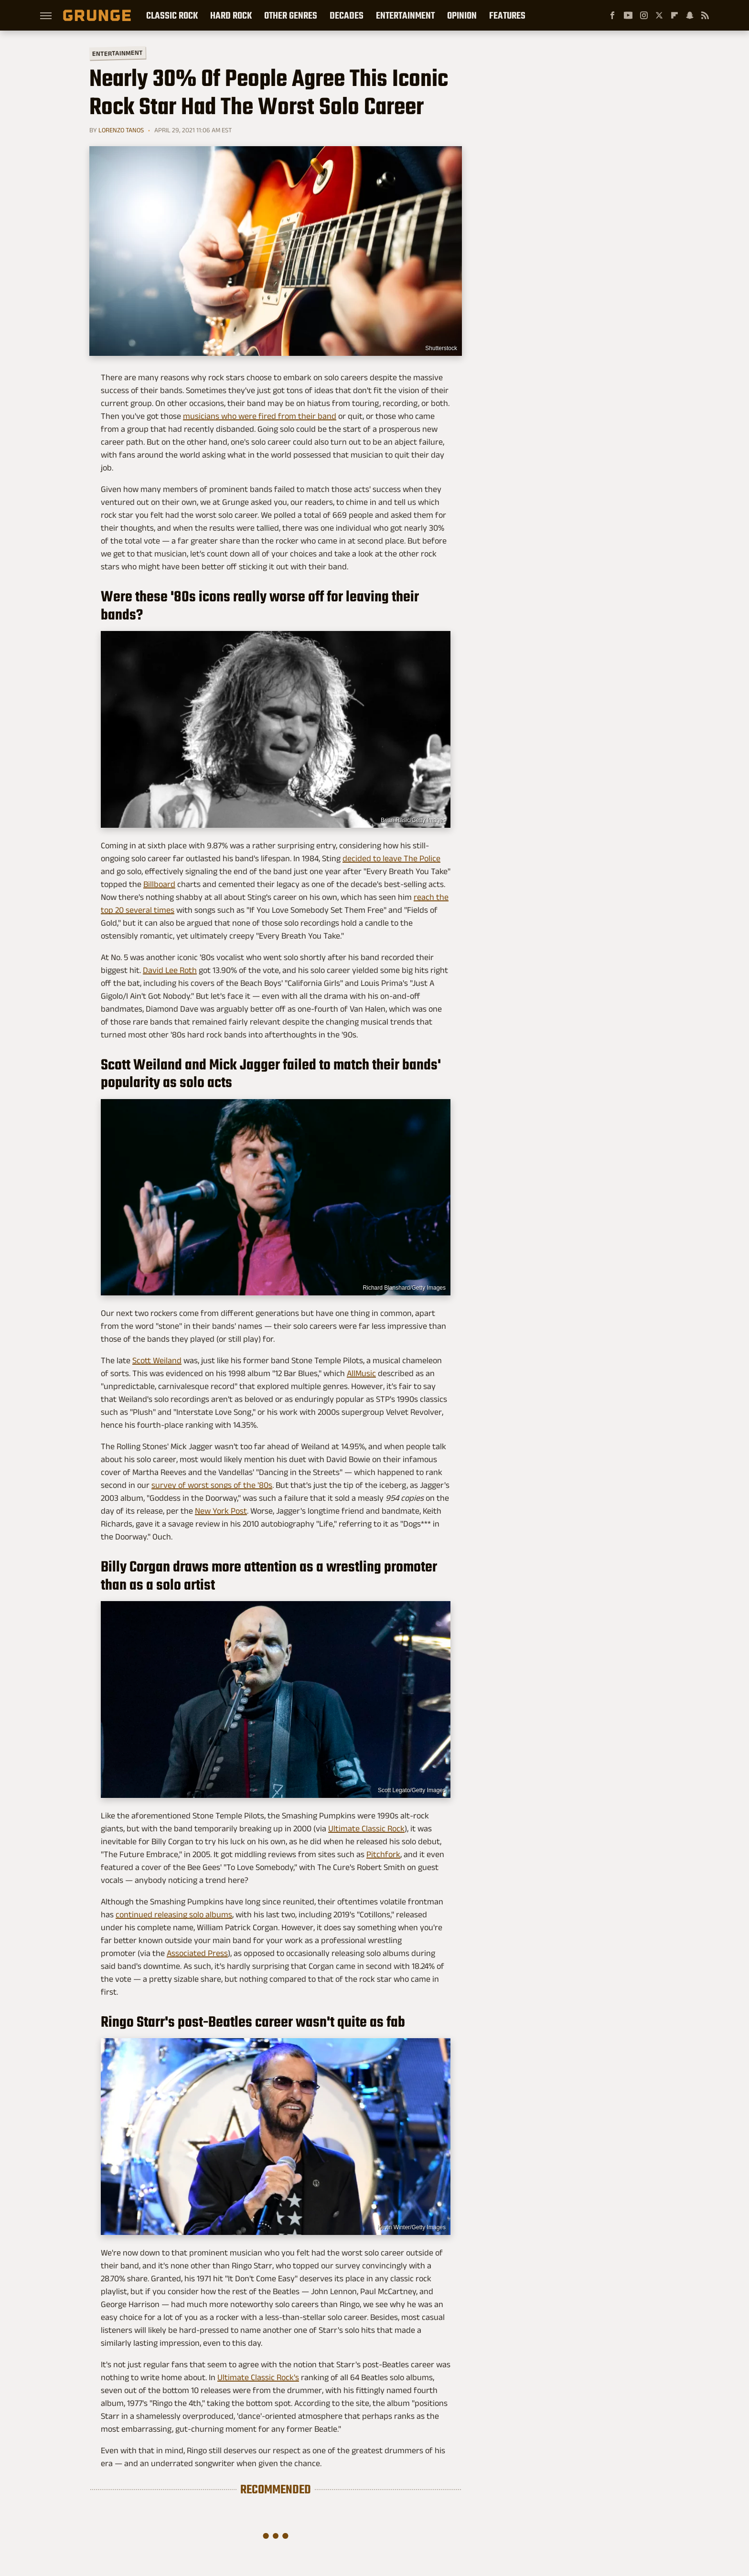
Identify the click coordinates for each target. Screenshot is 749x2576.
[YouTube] (628, 15)
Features (507, 15)
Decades (347, 15)
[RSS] (705, 15)
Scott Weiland (157, 1360)
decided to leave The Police (391, 858)
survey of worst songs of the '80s (211, 1485)
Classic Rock (172, 15)
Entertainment (405, 15)
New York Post (221, 1511)
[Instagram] (644, 15)
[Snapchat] (690, 15)
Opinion (462, 15)
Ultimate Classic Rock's (258, 2377)
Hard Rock (231, 15)
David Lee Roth (170, 970)
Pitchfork (383, 1854)
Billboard (159, 884)
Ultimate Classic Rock (366, 1828)
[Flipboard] (674, 15)
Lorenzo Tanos (121, 130)
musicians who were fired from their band (259, 416)
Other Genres (290, 15)
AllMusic (361, 1373)
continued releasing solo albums (174, 1914)
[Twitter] (659, 15)
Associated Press (197, 1953)
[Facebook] (612, 15)
